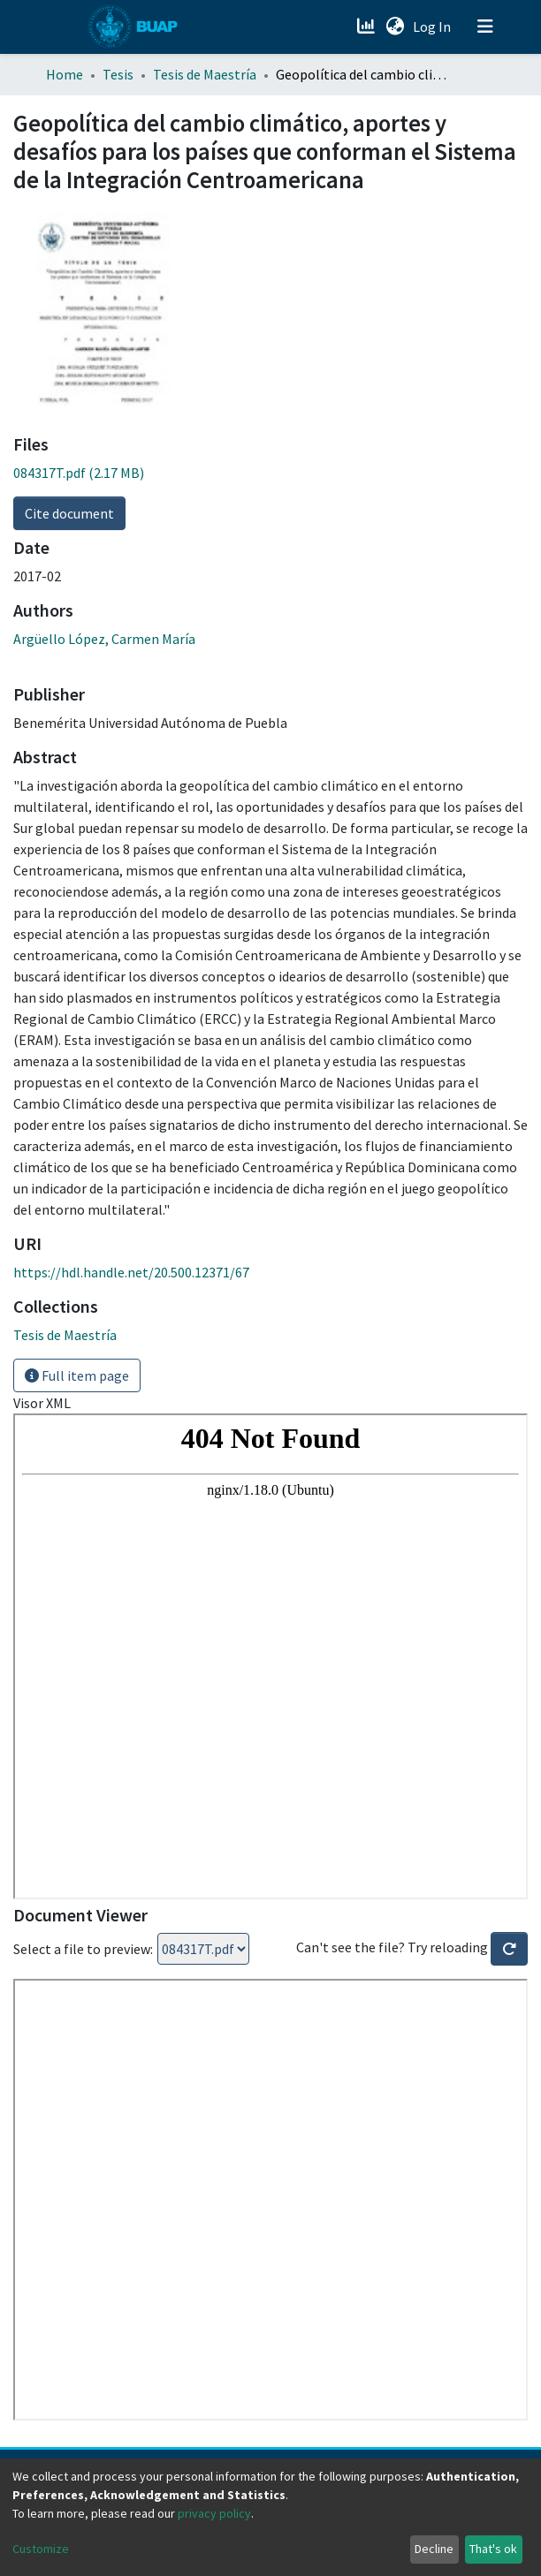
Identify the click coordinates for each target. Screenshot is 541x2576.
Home (64, 74)
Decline (434, 2549)
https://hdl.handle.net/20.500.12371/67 (131, 1272)
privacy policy (214, 2513)
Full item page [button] (77, 1375)
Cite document (69, 513)
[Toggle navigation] (485, 26)
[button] (394, 26)
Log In (433, 26)
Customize (40, 2549)
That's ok (493, 2549)
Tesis (118, 74)
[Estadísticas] (367, 26)
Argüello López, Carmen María (104, 639)
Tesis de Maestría (204, 74)
